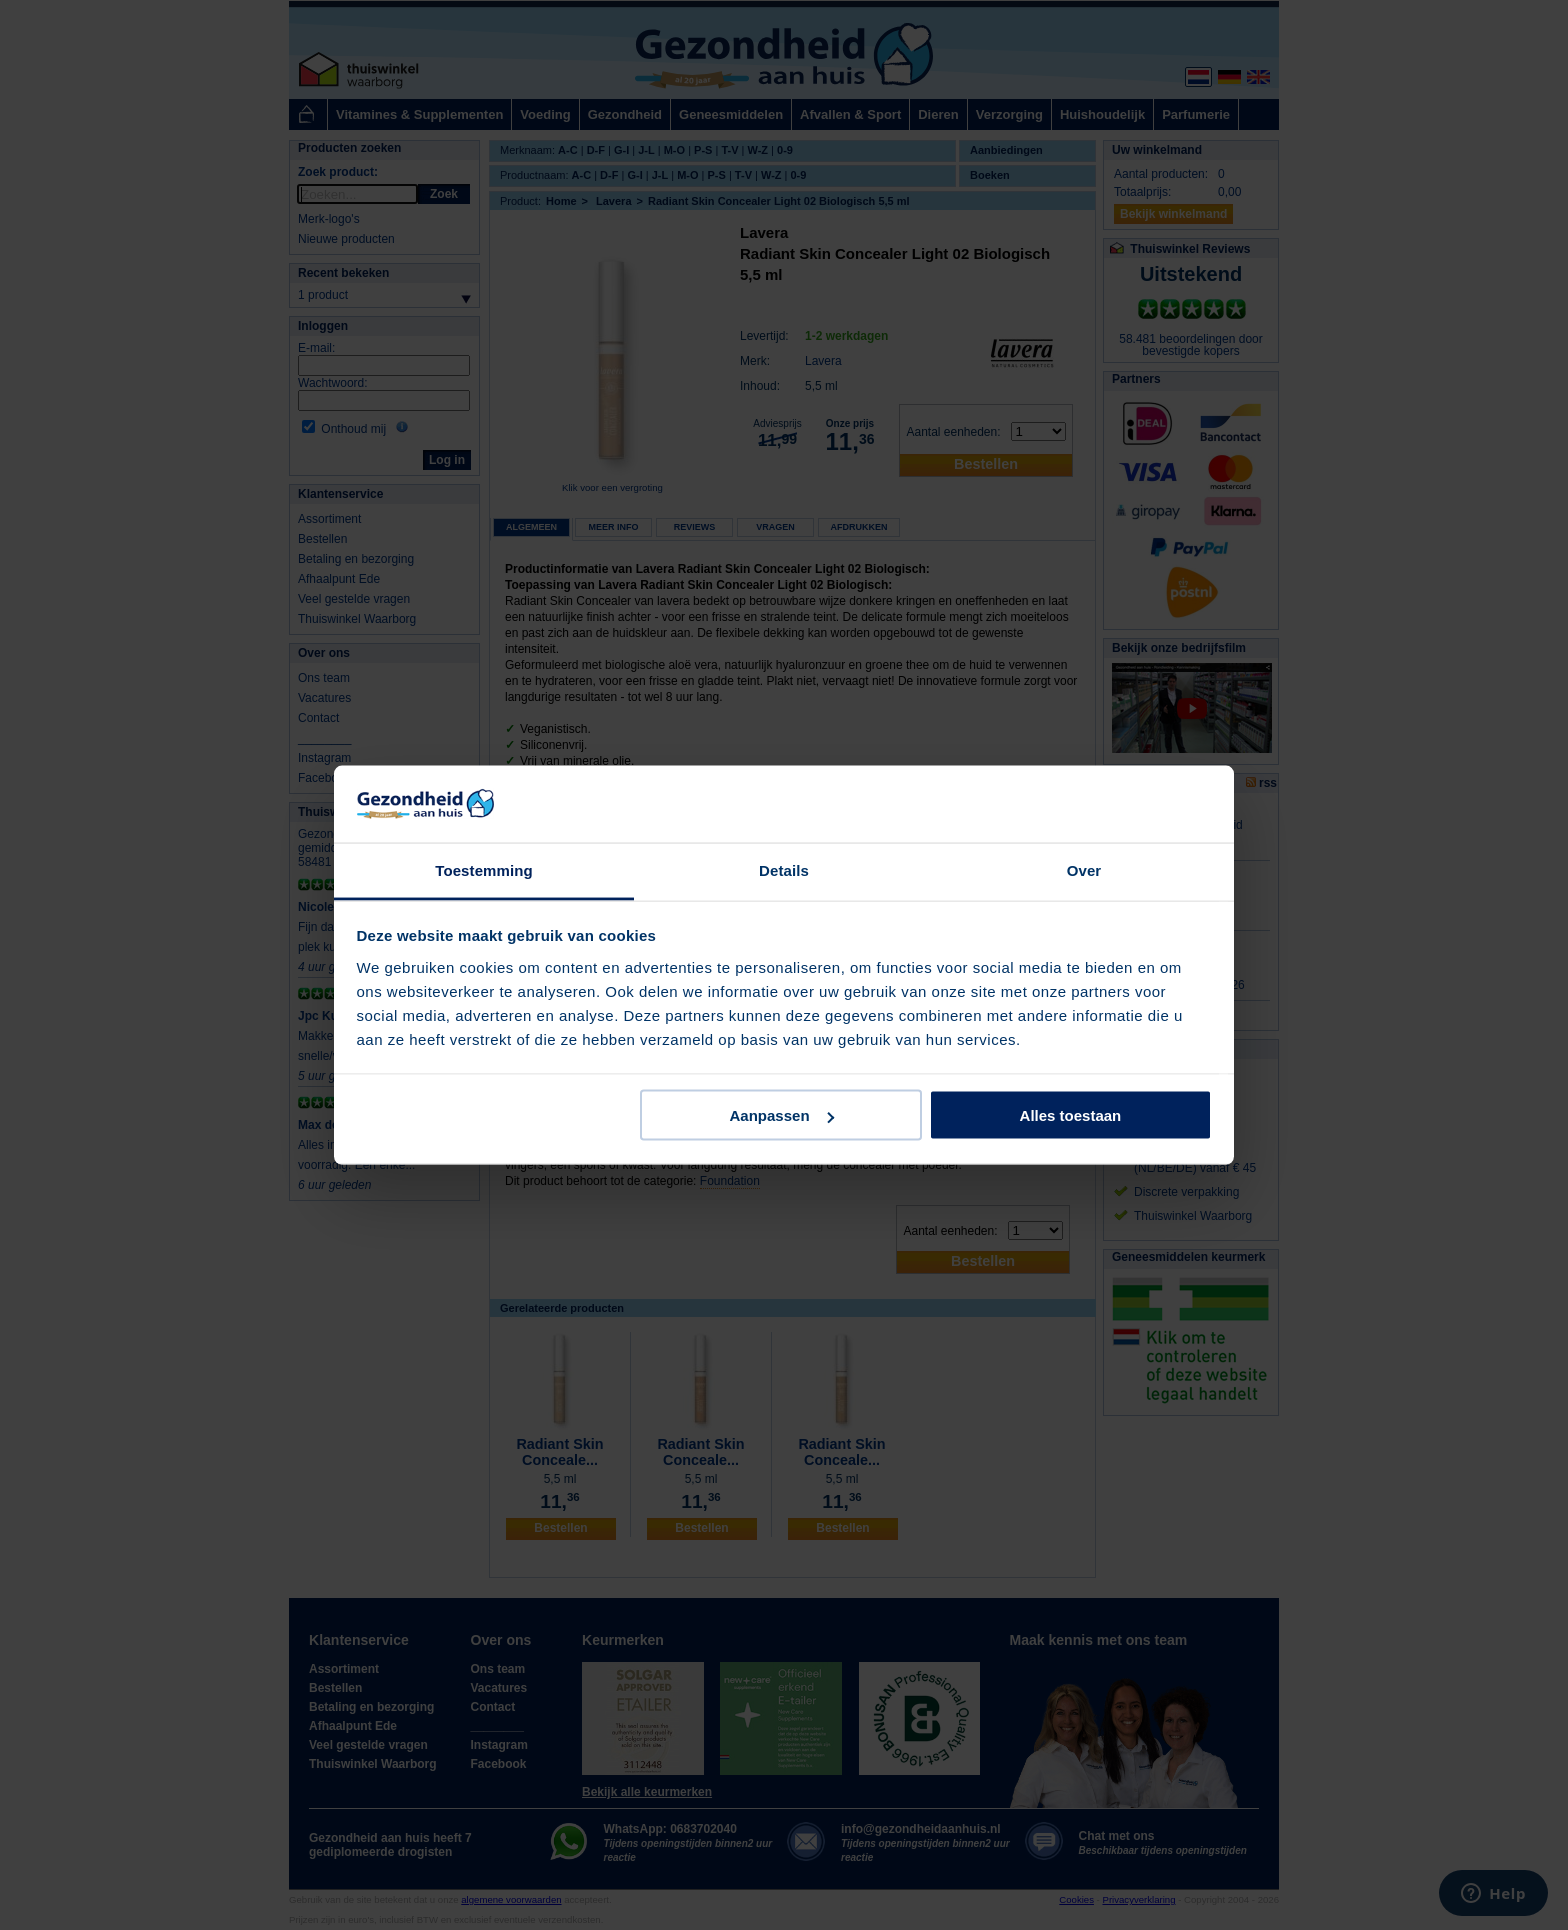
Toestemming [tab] (484, 869)
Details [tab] (784, 869)
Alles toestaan (1071, 1115)
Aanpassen (782, 1115)
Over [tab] (1084, 869)
